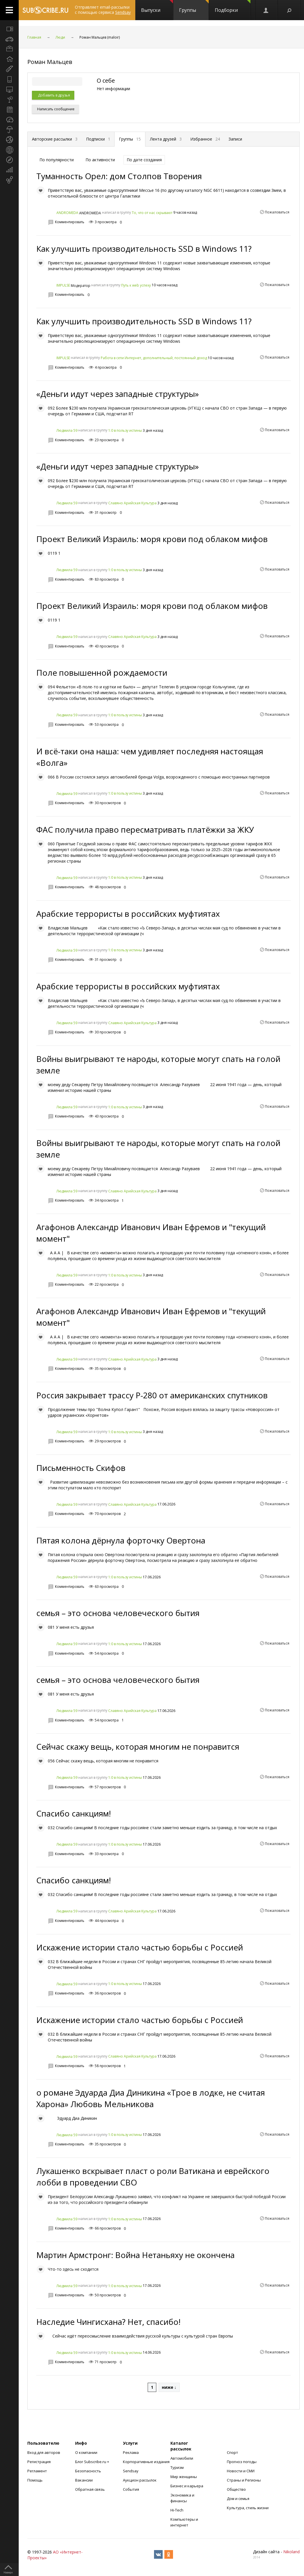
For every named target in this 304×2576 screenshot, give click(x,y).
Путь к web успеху (136, 285)
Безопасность (88, 2470)
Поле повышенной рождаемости (101, 672)
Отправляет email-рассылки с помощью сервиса (103, 9)
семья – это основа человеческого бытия (118, 1612)
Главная (34, 37)
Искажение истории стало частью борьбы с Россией (139, 1947)
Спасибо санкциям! (73, 1813)
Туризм (177, 2467)
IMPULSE (63, 285)
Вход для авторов (43, 2452)
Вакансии (84, 2480)
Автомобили (181, 2458)
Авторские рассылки (54, 139)
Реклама (131, 2452)
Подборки (232, 6)
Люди (60, 37)
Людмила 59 (66, 430)
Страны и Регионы (244, 2480)
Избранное (205, 139)
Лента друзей (166, 139)
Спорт (232, 2452)
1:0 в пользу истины (125, 430)
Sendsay (130, 2470)
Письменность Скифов (81, 1467)
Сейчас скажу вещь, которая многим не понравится (137, 1746)
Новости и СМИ (240, 2470)
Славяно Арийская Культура (132, 503)
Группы (194, 6)
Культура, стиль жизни (248, 2507)
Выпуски (157, 6)
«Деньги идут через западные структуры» (117, 393)
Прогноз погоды (241, 2461)
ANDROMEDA (67, 212)
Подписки (98, 139)
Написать (55, 109)
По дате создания (144, 159)
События (131, 2489)
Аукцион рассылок (140, 2480)
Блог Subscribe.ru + (92, 2461)
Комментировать (69, 221)
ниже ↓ (169, 2387)
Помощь (35, 2480)
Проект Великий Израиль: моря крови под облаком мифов (152, 538)
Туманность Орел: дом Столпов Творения (119, 176)
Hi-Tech (176, 2510)
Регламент (37, 2470)
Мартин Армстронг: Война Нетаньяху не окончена (135, 2254)
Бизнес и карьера (186, 2485)
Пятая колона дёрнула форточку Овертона (120, 1540)
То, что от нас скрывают (152, 212)
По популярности (56, 159)
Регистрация (39, 2461)
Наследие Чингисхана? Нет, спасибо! (108, 2321)
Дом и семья (238, 2498)
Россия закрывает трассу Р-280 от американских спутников (152, 1395)
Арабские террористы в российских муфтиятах (128, 913)
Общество (236, 2489)
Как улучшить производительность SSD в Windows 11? (144, 248)
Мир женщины (183, 2476)
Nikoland (291, 2551)
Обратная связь (90, 2489)
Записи (235, 139)
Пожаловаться (277, 212)
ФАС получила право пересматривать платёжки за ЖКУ (145, 829)
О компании (86, 2452)
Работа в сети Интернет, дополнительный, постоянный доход (154, 357)
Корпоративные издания (146, 2461)
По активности (100, 159)
